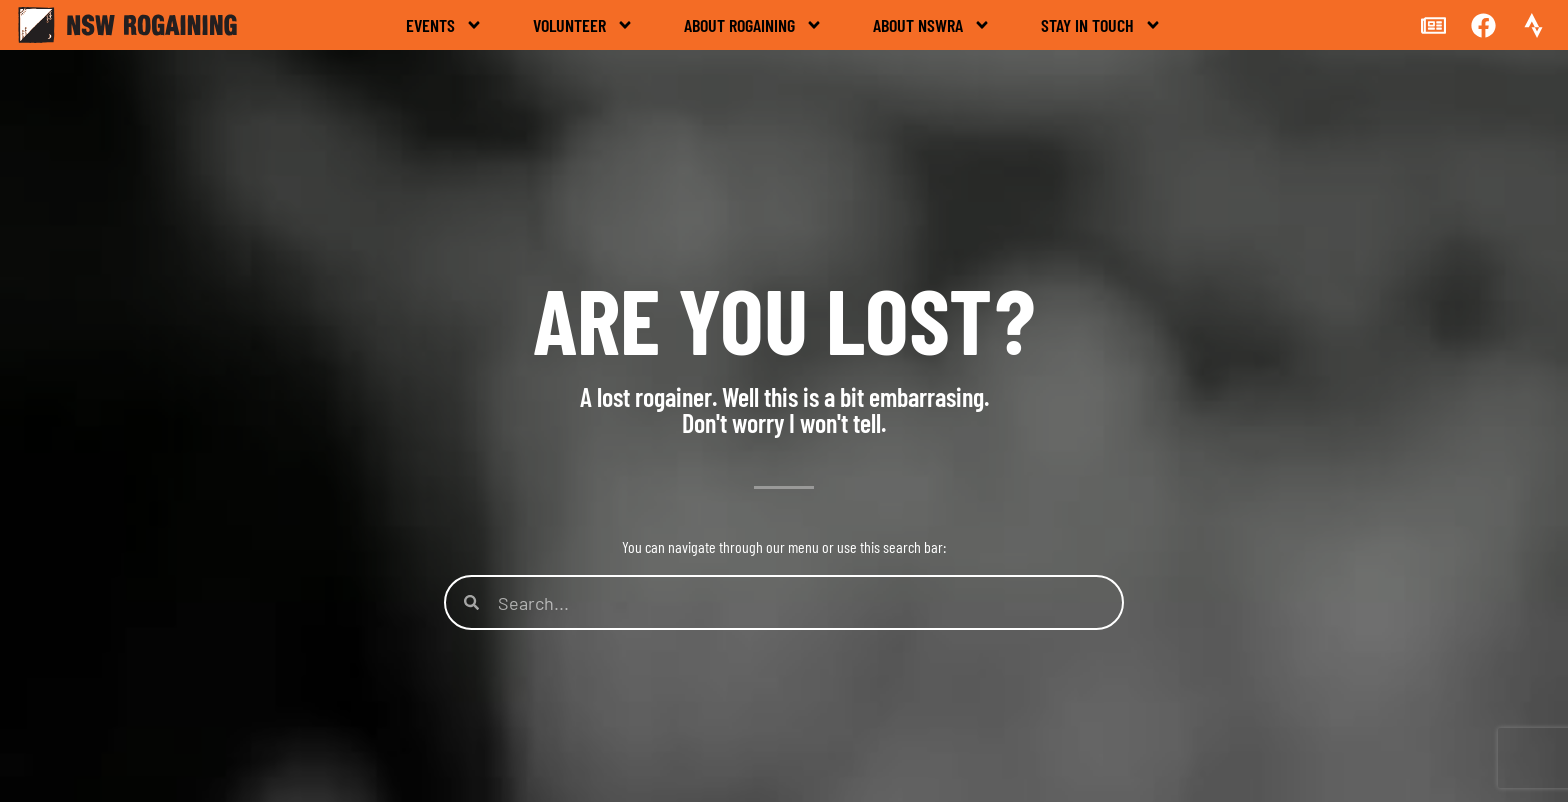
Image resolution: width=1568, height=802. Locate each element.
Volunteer (583, 25)
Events (444, 25)
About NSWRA (932, 25)
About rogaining (753, 25)
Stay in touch (1101, 25)
